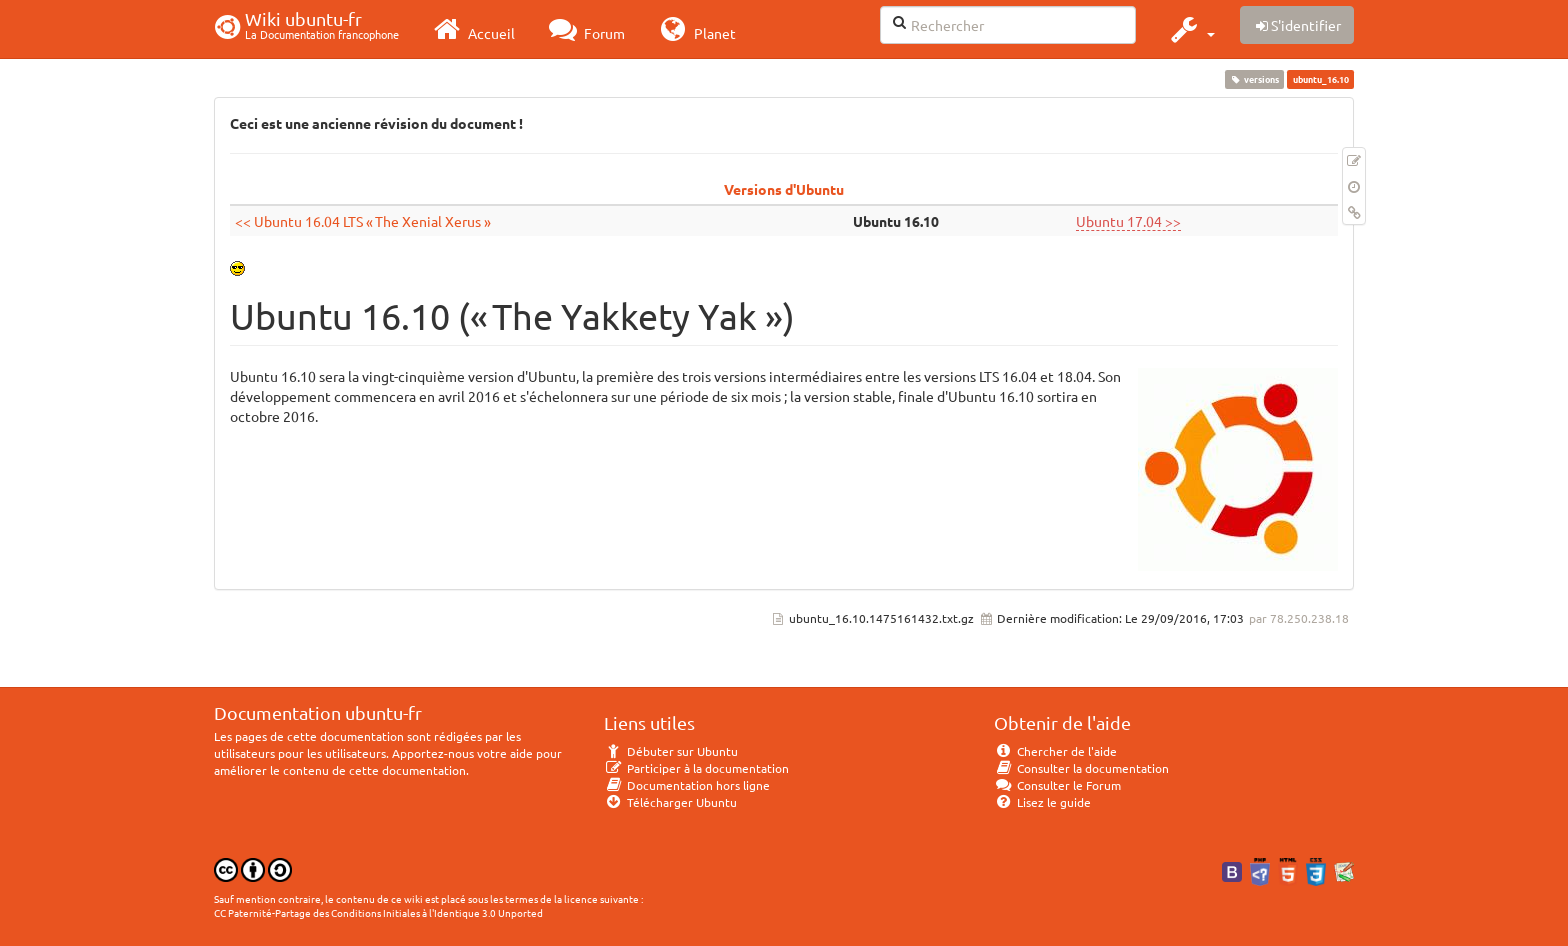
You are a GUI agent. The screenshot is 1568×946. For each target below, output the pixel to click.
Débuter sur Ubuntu (671, 751)
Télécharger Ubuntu (670, 802)
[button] (1190, 29)
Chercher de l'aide (1055, 751)
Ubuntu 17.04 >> (1128, 221)
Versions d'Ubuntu (784, 189)
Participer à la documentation (696, 768)
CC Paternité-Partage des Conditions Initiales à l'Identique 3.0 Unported (378, 912)
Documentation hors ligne (687, 785)
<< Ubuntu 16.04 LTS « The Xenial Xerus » (363, 221)
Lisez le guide (1042, 802)
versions (1255, 79)
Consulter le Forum (1057, 785)
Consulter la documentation (1081, 768)
